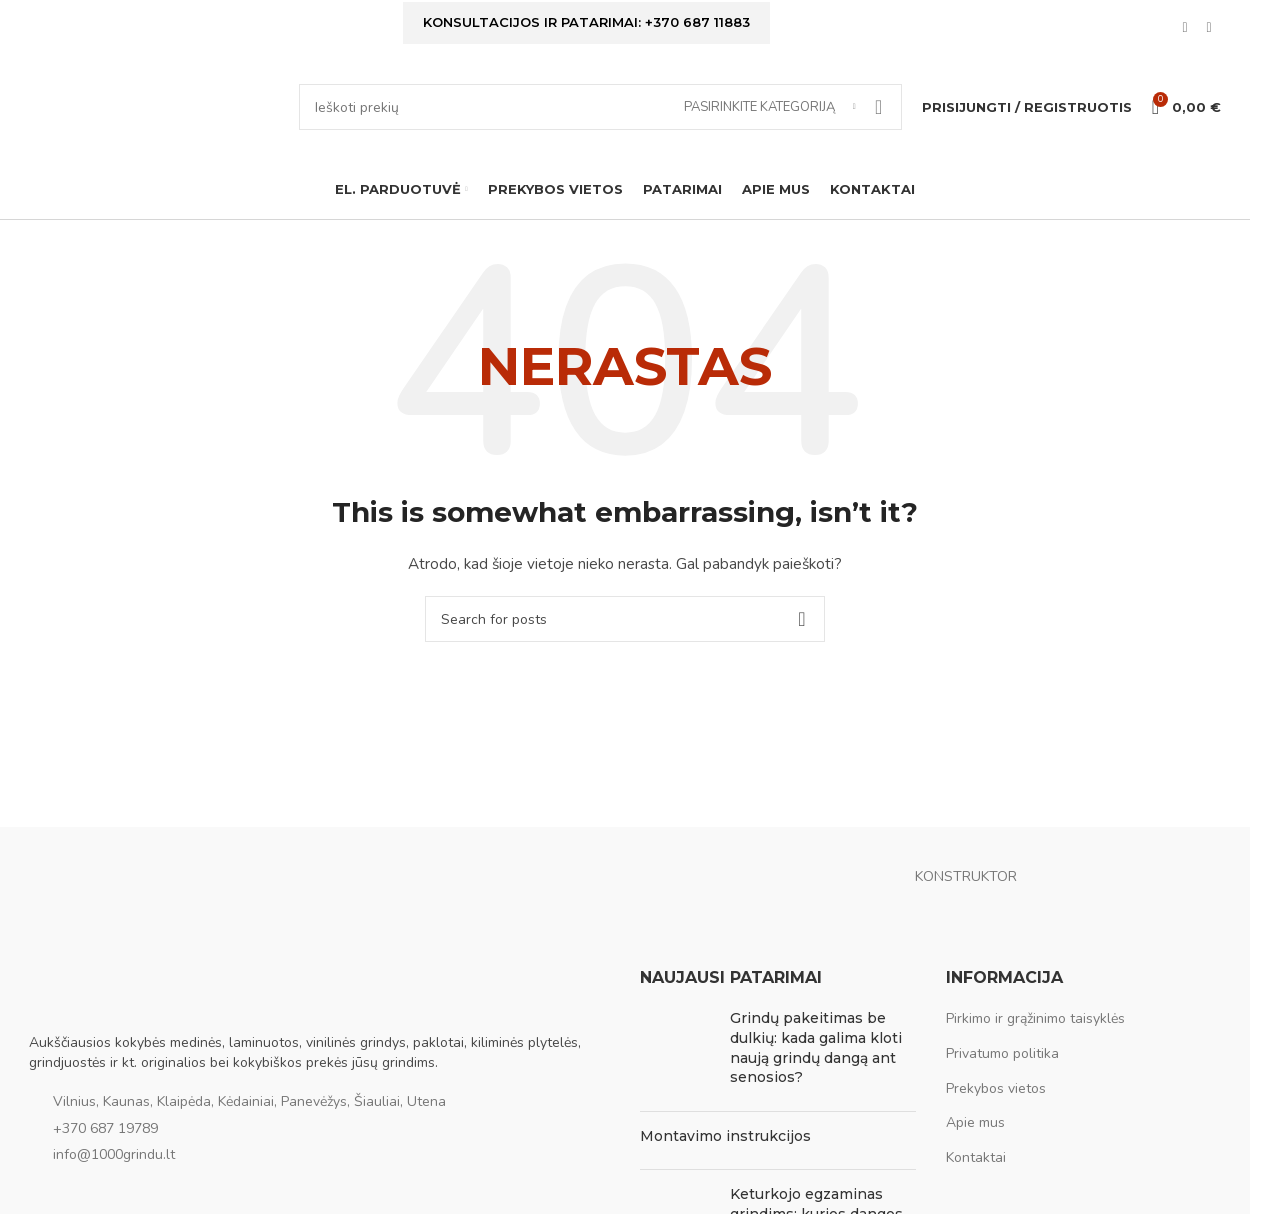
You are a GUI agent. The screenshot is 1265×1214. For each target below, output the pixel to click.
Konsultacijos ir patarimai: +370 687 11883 (586, 22)
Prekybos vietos (996, 1088)
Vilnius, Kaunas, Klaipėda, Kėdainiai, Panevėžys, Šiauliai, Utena (249, 1101)
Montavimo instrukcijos (725, 1136)
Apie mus (975, 1122)
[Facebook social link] (1185, 28)
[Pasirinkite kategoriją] (770, 107)
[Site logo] (154, 105)
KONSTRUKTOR (966, 876)
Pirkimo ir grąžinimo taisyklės (1035, 1018)
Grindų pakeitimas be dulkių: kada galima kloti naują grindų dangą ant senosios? (816, 1047)
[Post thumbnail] (677, 1052)
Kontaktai (976, 1157)
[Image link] (129, 988)
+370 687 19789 (105, 1128)
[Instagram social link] (1209, 28)
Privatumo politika (1002, 1053)
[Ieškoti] (600, 107)
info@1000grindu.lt (114, 1154)
